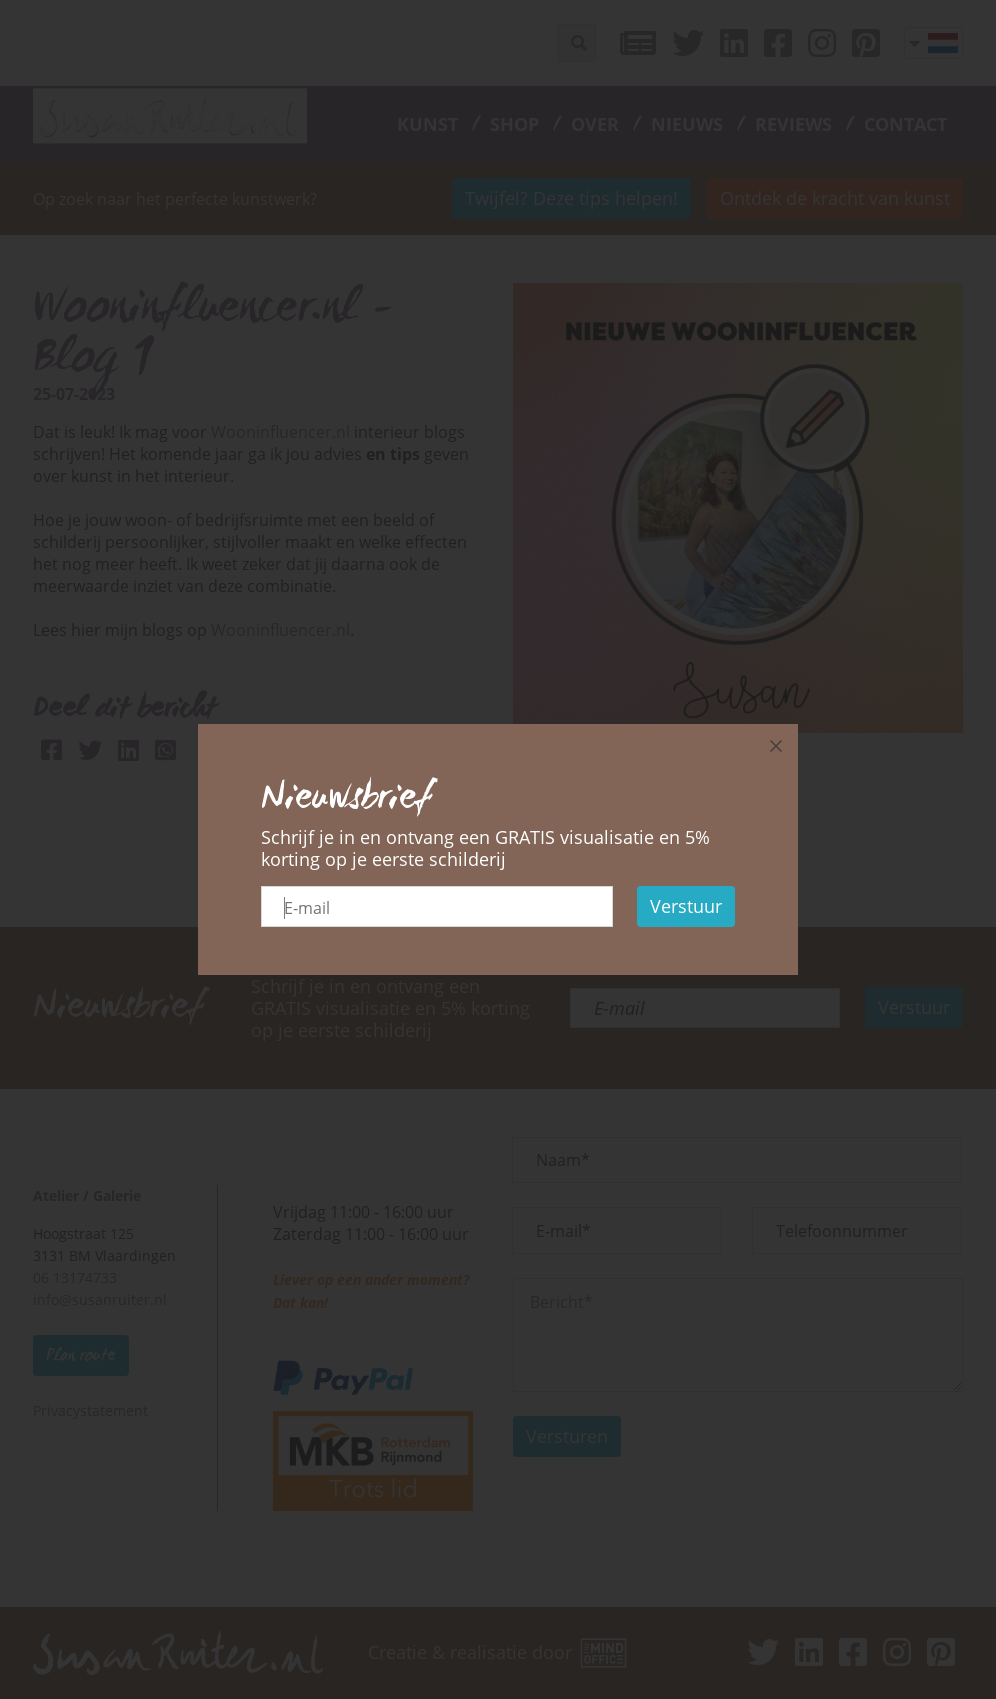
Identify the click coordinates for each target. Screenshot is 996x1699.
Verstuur (686, 906)
